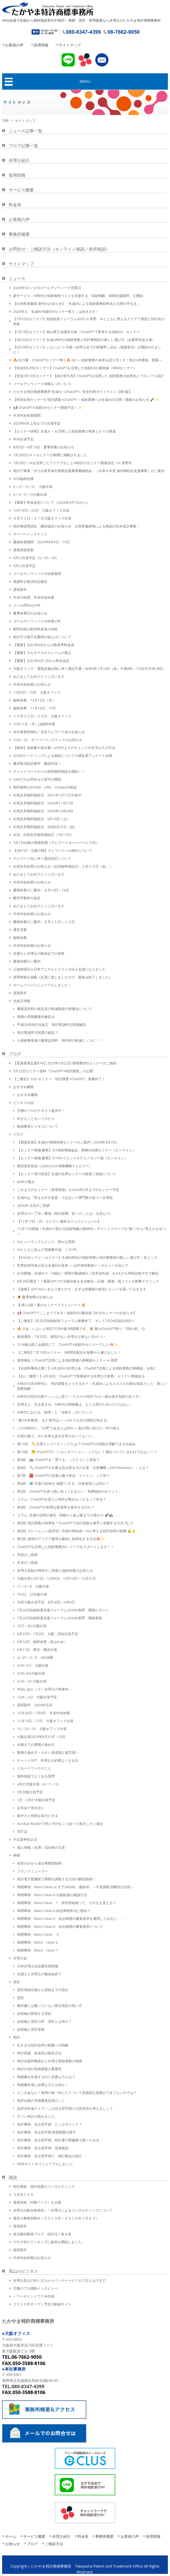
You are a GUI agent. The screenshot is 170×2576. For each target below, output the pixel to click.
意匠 (16, 1981)
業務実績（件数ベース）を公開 (37, 2202)
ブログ (15, 1054)
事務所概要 (19, 234)
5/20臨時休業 (23, 478)
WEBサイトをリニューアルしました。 (46, 2163)
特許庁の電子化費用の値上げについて (42, 637)
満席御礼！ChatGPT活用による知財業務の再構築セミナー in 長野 (67, 1360)
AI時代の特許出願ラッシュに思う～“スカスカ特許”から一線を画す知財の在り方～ (79, 1396)
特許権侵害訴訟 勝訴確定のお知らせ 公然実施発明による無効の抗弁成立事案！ (76, 526)
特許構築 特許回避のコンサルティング (44, 2186)
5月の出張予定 (24, 565)
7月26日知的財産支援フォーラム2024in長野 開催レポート (63, 1610)
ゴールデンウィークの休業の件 (37, 621)
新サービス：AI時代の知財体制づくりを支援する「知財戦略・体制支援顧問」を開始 (78, 295)
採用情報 (41, 44)
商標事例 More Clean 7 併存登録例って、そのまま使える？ (66, 1902)
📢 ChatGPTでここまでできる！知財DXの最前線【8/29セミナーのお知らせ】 (77, 1312)
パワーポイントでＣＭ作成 (33, 2296)
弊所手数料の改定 (27, 898)
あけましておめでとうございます (38, 676)
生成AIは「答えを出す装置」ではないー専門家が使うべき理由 (65, 1197)
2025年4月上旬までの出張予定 (37, 423)
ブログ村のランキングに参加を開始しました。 (49, 2241)
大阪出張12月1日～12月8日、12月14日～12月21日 (56, 1578)
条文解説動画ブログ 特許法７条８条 (42, 2234)
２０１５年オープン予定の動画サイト (42, 2304)
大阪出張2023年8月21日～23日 (41, 1736)
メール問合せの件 (27, 605)
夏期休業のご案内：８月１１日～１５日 (44, 921)
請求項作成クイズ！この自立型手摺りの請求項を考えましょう (65, 2108)
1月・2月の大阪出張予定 (36, 1800)
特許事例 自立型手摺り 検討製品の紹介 (49, 2156)
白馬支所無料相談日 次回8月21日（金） (45, 826)
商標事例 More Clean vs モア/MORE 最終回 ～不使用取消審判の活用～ (75, 1887)
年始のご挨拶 (27, 1554)
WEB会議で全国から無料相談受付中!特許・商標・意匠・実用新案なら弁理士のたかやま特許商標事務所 (81, 20)
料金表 (15, 205)
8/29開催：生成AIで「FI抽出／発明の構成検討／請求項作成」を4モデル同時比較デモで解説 (88, 1273)
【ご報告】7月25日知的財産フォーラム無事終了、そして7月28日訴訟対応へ (76, 1320)
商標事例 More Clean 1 (37, 1950)
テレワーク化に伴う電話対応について (42, 858)
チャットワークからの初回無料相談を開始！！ (49, 771)
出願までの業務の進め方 (36, 1744)
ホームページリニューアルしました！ (42, 985)
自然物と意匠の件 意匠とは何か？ (44, 2021)
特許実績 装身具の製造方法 (39, 2053)
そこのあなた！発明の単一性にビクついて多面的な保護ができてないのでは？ (77, 2092)
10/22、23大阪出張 (32, 1594)
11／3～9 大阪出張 (33, 1586)
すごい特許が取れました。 (37, 2116)
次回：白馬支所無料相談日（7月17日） (43, 834)
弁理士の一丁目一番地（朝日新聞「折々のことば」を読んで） (65, 1213)
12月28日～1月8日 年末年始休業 (43, 1712)
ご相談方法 (54, 2543)
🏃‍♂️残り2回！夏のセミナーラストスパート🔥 (51, 1305)
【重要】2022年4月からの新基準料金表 (43, 644)
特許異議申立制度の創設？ (37, 1032)
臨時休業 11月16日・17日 (34, 708)
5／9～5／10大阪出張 (30, 494)
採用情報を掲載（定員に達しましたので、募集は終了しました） (62, 977)
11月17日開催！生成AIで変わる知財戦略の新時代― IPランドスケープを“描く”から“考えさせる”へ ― (92, 1231)
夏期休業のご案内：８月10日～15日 (41, 890)
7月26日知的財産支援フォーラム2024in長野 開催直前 (59, 1618)
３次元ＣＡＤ (23, 2194)
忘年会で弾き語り (30, 1807)
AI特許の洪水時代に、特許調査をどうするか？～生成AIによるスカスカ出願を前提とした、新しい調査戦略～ (92, 1386)
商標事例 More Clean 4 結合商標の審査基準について (60, 1926)
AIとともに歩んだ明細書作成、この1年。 (48, 1249)
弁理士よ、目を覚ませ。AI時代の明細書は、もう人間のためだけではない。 (75, 1404)
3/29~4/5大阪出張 (31, 1673)
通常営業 (20, 929)
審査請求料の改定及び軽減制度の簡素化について (54, 1008)
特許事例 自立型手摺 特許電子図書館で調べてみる (58, 2140)
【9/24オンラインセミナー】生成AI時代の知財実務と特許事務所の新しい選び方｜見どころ (87, 1257)
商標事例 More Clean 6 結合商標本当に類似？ (54, 1910)
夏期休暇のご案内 (27, 961)
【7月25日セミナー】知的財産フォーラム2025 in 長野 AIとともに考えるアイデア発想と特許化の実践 (89, 321)
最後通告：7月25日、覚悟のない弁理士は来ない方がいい (61, 1336)
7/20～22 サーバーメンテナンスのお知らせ (47, 739)
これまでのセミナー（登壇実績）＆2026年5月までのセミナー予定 (68, 1189)
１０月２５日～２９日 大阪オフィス (42, 716)
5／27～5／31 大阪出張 (32, 486)
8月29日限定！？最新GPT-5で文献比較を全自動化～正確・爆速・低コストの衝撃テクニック (88, 1281)
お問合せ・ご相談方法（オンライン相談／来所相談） (59, 249)
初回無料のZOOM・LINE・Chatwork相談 (45, 787)
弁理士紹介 (19, 160)
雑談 (13, 2177)
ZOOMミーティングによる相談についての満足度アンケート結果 (62, 755)
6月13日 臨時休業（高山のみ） (42, 1641)
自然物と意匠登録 (30, 2029)
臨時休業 (20, 937)
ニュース (17, 278)
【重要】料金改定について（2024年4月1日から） (51, 502)
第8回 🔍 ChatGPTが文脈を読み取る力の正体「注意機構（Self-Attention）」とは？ (83, 1467)
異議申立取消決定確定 (30, 581)
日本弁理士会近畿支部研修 (37, 1966)
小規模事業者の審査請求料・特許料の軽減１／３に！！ (60, 1040)
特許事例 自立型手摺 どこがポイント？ (49, 2124)
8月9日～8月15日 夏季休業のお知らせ (43, 447)
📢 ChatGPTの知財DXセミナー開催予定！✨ (47, 407)
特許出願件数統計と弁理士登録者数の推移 (49, 2061)
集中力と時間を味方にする (37, 1815)
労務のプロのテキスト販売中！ (41, 1110)
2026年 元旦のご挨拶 (33, 1205)
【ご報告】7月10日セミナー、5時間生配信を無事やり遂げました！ (69, 1352)
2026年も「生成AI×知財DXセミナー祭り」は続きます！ (56, 311)
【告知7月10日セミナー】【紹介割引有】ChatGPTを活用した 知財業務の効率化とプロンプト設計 (88, 375)
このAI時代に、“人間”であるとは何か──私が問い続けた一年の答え (68, 1428)
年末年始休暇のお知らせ (32, 2257)
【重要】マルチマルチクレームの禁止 (42, 652)
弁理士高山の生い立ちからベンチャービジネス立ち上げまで (59, 2280)
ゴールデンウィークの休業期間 (37, 573)
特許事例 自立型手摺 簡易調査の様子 (46, 2132)
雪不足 (22, 1831)
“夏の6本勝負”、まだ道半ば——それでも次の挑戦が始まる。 (64, 1420)
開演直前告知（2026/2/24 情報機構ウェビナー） (54, 1166)
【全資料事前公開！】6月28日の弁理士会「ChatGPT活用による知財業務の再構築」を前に (87, 1368)
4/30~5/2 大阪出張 (32, 1665)
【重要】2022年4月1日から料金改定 (41, 660)
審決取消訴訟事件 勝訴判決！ (37, 763)
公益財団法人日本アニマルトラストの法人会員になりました (59, 969)
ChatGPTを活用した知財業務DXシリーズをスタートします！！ (65, 1546)
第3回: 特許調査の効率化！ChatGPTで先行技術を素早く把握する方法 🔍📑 (75, 1523)
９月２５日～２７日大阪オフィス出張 (42, 518)
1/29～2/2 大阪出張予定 (37, 1697)
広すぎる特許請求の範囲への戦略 (42, 2045)
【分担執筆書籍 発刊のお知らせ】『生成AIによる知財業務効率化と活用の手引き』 (76, 303)
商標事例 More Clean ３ (38, 1934)
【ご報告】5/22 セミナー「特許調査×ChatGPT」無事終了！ (59, 1078)
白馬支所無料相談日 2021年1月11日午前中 (47, 795)
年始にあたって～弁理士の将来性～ (44, 1689)
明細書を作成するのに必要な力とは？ (46, 2076)
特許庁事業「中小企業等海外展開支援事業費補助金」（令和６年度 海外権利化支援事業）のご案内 (88, 470)
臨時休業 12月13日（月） (34, 700)
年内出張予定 (23, 439)
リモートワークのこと (34, 1768)
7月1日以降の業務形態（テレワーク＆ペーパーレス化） (56, 842)
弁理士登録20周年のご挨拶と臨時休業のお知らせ (55, 1570)
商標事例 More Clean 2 (37, 1942)
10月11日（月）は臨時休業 (34, 724)
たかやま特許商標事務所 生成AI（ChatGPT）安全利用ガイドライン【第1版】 (72, 391)
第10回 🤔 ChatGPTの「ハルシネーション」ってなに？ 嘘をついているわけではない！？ (87, 1451)
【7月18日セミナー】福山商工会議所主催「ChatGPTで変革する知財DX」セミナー (76, 331)
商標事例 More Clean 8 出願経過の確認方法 (52, 1894)
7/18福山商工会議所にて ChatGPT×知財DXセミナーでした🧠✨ (67, 1344)
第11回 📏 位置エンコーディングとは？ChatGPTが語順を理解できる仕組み (76, 1443)
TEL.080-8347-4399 (23, 2386)
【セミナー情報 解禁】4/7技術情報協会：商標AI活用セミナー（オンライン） (76, 1150)
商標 (16, 1855)
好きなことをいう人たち (36, 1118)
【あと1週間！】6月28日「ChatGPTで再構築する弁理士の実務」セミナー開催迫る (81, 1376)
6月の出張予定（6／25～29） (36, 557)
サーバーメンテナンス (30, 534)
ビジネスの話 (23, 1102)
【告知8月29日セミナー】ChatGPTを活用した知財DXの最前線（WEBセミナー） (75, 368)
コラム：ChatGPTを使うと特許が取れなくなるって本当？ (61, 1499)
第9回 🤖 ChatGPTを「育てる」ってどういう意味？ (58, 1459)
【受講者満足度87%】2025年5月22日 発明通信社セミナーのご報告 (65, 1063)
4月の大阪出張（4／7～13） (39, 1784)
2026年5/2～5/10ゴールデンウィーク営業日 (47, 287)
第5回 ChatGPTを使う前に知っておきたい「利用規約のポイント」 (69, 1491)
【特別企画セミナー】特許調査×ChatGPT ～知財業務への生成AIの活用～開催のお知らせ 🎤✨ (86, 399)
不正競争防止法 (25, 1839)
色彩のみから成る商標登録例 (39, 1863)
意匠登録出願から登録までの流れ (42, 1989)
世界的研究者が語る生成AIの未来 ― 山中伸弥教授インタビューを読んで (72, 1265)
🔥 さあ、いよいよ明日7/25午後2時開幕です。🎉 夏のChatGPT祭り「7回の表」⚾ (81, 1328)
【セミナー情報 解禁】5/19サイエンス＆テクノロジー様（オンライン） (72, 1158)
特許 (16, 2037)
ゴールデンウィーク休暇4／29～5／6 (42, 383)
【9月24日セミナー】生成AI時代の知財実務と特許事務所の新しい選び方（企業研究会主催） (84, 339)
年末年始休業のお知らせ (32, 684)
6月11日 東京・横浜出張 (37, 1649)
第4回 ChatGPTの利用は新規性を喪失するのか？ (55, 1507)
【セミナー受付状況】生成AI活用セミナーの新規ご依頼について (66, 1173)
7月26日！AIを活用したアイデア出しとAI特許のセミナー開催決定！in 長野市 (72, 462)
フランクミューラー (32, 1871)
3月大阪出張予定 (30, 1792)
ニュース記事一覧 (25, 131)
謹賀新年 (20, 589)
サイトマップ (70, 44)
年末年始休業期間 (27, 415)
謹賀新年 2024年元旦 (34, 1705)
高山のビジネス (23, 2271)
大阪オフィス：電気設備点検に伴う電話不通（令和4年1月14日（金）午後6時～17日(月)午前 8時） (89, 668)
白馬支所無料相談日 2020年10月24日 (43, 811)
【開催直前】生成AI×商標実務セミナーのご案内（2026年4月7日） (68, 1142)
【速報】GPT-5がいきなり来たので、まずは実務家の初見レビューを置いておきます (81, 1289)
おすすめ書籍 (23, 1086)
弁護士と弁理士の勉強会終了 (39, 1974)
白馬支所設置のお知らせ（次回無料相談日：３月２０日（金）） (62, 866)
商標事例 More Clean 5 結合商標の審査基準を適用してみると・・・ (72, 1918)
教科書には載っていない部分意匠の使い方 (49, 2005)
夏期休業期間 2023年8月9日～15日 (41, 542)
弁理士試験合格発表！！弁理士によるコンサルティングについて (62, 2210)
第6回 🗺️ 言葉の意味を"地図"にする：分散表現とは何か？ (63, 1483)
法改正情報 (21, 1000)
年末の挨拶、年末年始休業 (33, 597)
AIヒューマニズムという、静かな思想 (46, 1241)
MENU (84, 81)
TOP (5, 120)
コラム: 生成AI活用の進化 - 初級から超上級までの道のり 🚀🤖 (65, 1515)
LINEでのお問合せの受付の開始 (37, 779)
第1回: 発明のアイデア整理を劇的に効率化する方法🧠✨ (60, 1538)
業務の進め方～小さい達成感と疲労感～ (48, 1752)
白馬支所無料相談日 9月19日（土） (41, 818)
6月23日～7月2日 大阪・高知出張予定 (47, 1633)
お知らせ (12, 2543)
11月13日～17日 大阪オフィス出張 (45, 1720)
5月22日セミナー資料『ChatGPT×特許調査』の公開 (53, 1071)
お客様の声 (14, 44)
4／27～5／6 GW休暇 (35, 1657)
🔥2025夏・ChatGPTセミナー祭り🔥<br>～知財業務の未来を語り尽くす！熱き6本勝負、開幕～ (87, 360)
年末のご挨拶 (27, 1562)
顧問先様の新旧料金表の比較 (35, 629)
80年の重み (26, 1181)
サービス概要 (21, 190)
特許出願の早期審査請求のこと (41, 2100)
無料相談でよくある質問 (36, 1776)
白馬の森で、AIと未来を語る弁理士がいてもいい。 (56, 1436)
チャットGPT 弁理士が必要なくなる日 (47, 1760)
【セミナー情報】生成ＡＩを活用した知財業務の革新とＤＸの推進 (64, 431)
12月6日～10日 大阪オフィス (37, 692)
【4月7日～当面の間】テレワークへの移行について (52, 850)
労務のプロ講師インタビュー (35, 2288)
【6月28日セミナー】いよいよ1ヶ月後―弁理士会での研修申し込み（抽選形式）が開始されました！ (87, 349)
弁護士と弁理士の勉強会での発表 (38, 953)
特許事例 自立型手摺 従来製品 (42, 2148)
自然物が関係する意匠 (34, 2013)
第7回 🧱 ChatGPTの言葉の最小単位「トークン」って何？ (63, 1475)
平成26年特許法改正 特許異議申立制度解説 (51, 1024)
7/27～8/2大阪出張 (32, 1625)
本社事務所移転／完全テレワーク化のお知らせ (49, 731)
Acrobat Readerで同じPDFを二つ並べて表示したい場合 (60, 1823)
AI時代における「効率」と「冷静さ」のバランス (54, 1412)
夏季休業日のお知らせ (30, 613)
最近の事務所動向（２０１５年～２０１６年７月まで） (56, 2218)
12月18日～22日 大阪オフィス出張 (41, 510)
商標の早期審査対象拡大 (36, 1016)
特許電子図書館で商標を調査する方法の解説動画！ (56, 1879)
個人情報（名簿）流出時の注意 (41, 1847)
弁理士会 (20, 1958)
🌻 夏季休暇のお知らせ (35, 1297)
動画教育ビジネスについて (37, 1126)
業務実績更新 (23, 549)
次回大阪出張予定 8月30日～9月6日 (46, 1602)
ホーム (10, 2536)
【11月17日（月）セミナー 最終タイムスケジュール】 (59, 1221)
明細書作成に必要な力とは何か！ (42, 2084)
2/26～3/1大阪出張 (32, 1681)
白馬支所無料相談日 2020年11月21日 (43, 803)
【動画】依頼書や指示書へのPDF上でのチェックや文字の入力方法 (64, 747)
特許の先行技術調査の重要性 (39, 2068)
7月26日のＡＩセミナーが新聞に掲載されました (50, 455)
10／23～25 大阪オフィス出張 (42, 1728)
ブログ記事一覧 (23, 145)
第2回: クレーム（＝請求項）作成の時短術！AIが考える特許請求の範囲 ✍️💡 (76, 1531)
